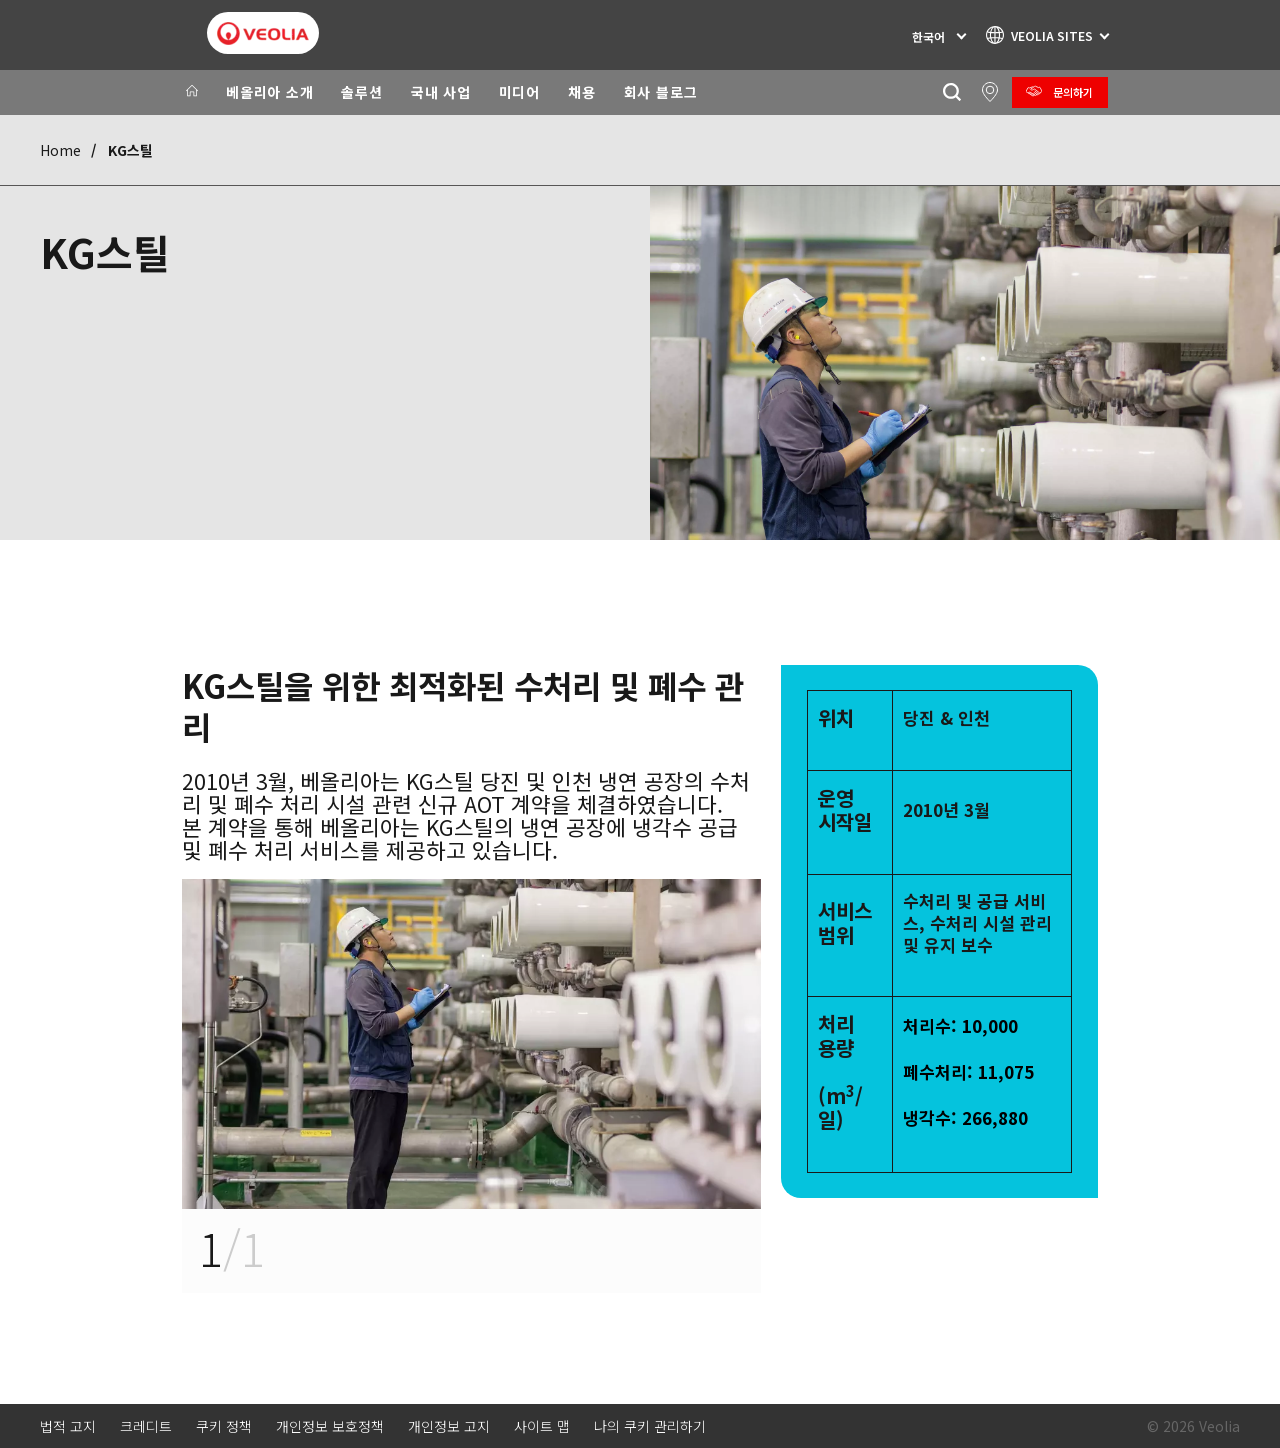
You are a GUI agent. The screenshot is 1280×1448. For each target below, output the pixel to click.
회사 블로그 (661, 92)
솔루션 (361, 92)
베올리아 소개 (269, 92)
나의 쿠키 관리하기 (650, 1426)
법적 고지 (68, 1426)
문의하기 (1073, 92)
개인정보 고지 (449, 1426)
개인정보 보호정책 (330, 1426)
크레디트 (146, 1426)
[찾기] (951, 92)
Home (60, 150)
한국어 (928, 36)
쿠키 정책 (224, 1426)
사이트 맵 (542, 1426)
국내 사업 (441, 92)
